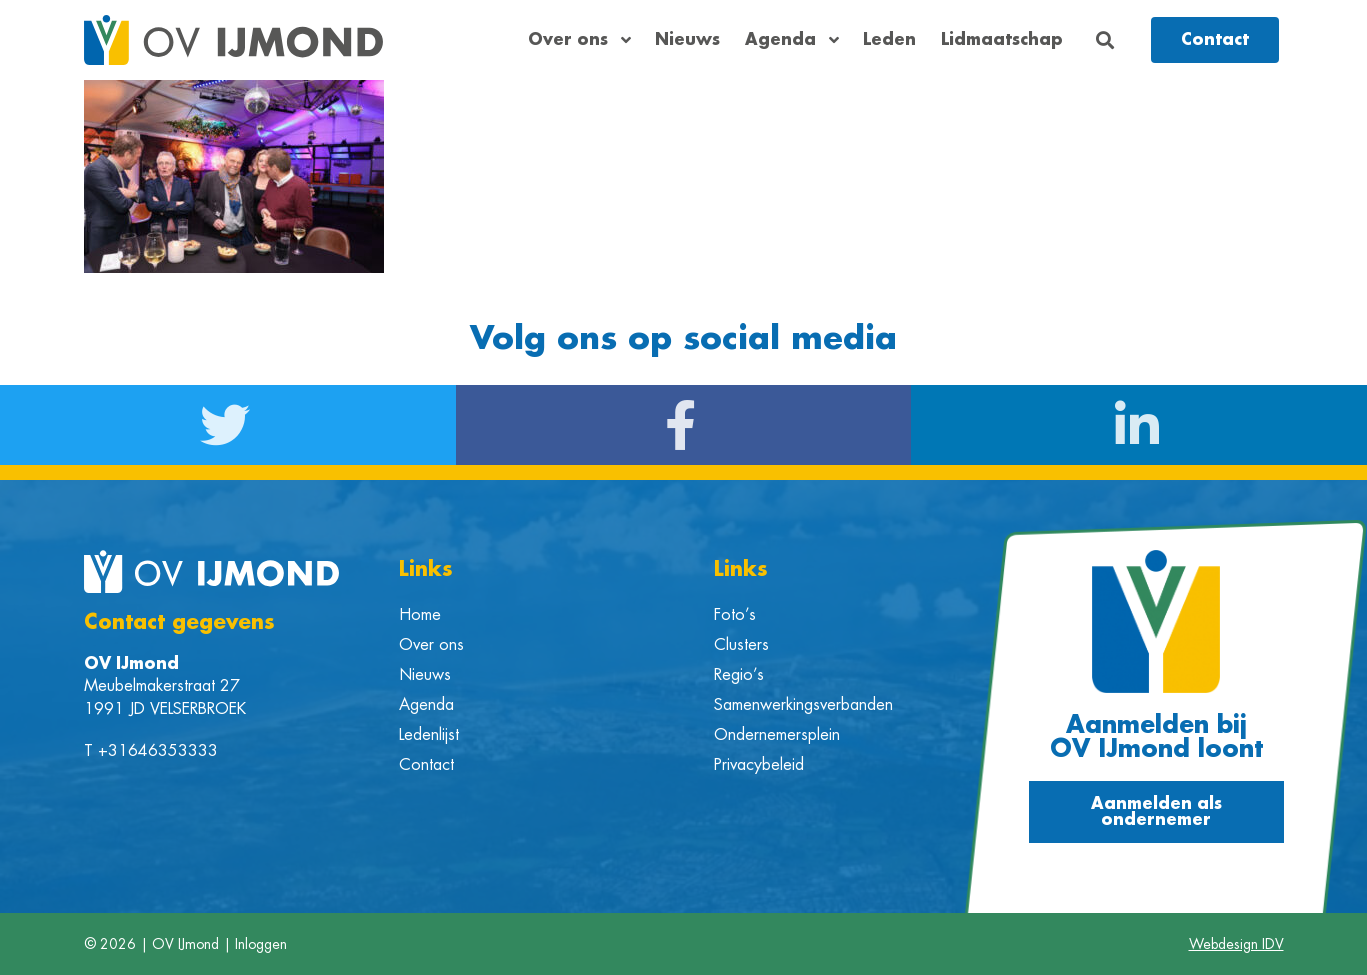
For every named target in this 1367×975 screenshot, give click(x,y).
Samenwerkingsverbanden (803, 705)
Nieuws (687, 40)
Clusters (741, 645)
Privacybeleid (759, 765)
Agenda (791, 40)
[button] (1104, 40)
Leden (889, 40)
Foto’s (735, 615)
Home (420, 615)
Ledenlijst (429, 735)
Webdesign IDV (1236, 944)
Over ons (579, 40)
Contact (426, 765)
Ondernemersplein (777, 735)
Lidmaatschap (1002, 40)
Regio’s (739, 675)
